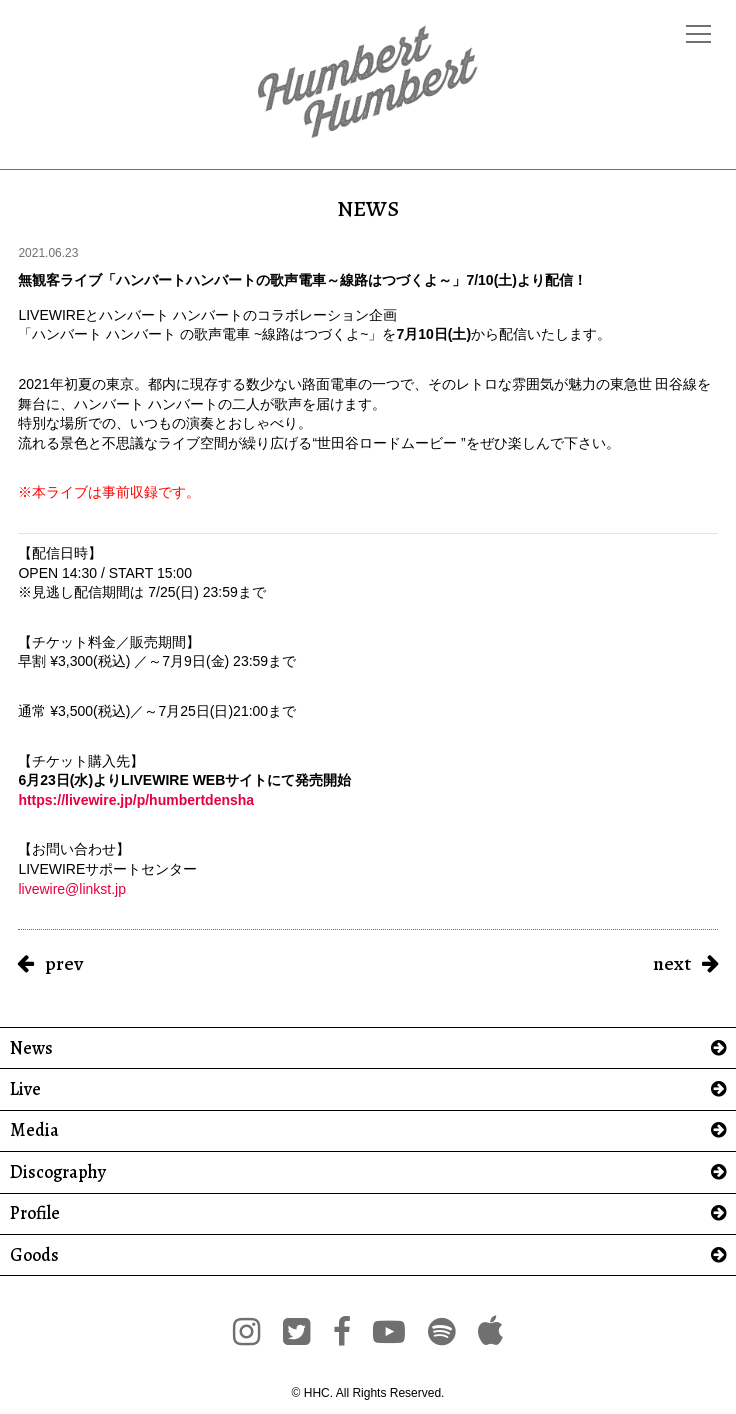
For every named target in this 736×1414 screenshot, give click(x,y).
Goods (34, 1255)
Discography (58, 1172)
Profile (35, 1213)
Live (25, 1089)
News (31, 1048)
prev (64, 963)
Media (34, 1130)
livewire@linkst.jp (72, 889)
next (672, 963)
